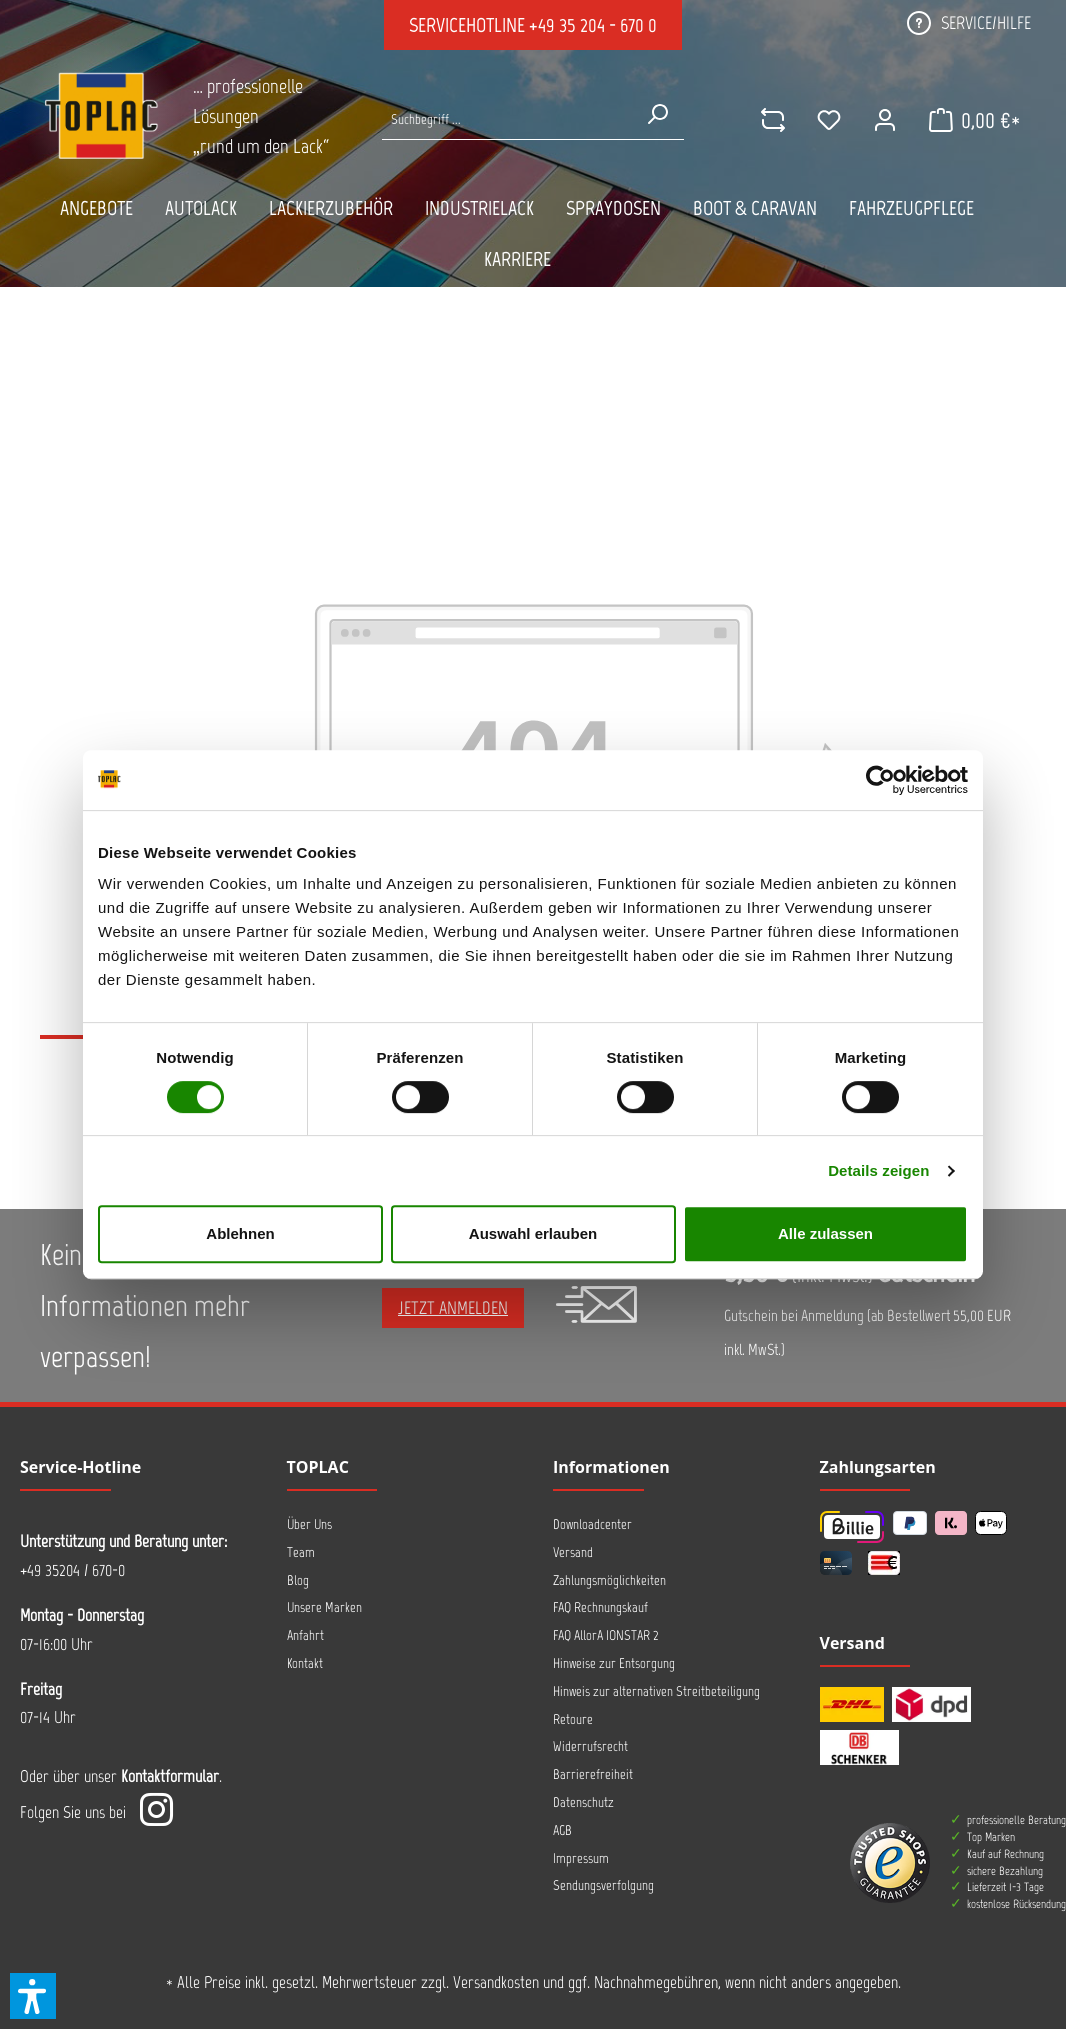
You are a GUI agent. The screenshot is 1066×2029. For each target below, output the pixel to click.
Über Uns (309, 1524)
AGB (562, 1830)
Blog (298, 1580)
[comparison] (773, 120)
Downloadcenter (592, 1524)
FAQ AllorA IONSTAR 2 (606, 1635)
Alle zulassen (825, 1233)
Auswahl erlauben (533, 1233)
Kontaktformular (170, 1776)
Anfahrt (305, 1635)
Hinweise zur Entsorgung (614, 1663)
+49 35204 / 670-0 (72, 1570)
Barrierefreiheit (593, 1774)
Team (301, 1552)
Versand (573, 1552)
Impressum (581, 1858)
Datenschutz (583, 1802)
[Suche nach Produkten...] (506, 119)
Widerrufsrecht (590, 1746)
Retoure (573, 1719)
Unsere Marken (324, 1607)
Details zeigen (878, 1170)
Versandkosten (496, 1982)
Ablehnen (240, 1233)
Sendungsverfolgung (603, 1885)
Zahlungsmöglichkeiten (609, 1580)
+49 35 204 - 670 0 (593, 25)
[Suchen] (657, 114)
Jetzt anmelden (453, 1308)
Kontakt (305, 1663)
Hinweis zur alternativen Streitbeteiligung (656, 1691)
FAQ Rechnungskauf (600, 1607)
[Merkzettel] (829, 120)
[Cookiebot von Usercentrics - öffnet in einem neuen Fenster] (880, 780)
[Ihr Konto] (885, 120)
